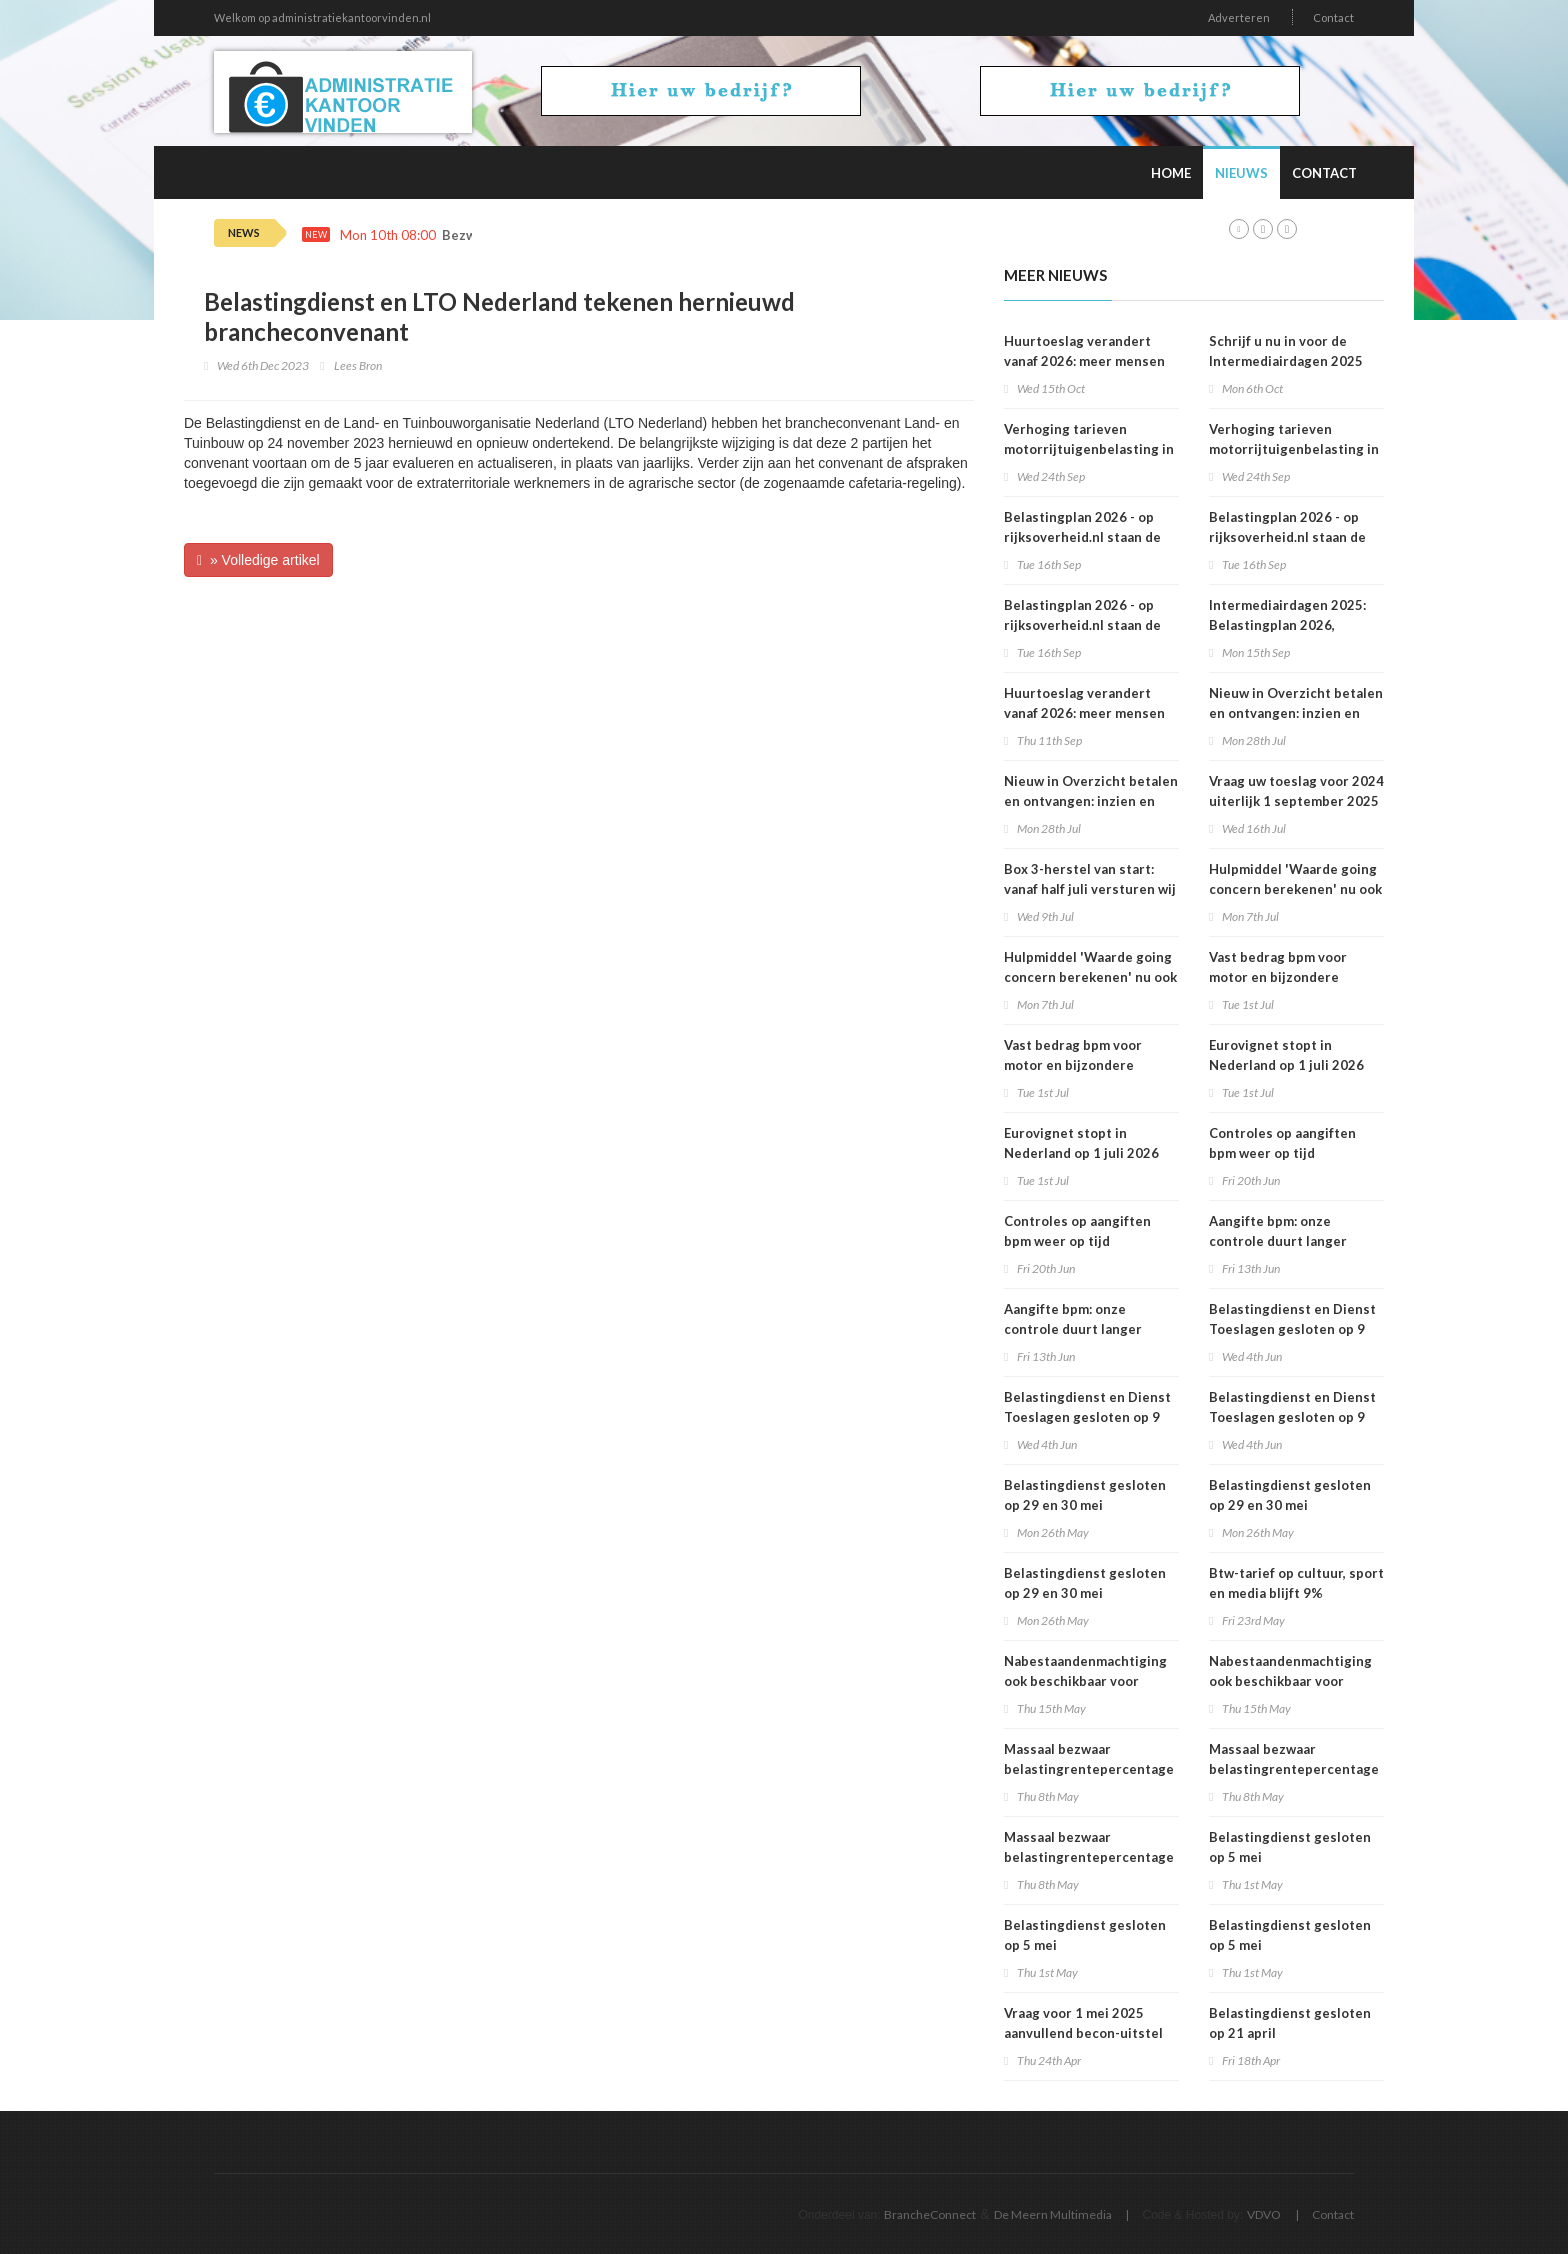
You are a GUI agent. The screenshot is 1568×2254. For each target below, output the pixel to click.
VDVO (1264, 2214)
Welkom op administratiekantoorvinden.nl (322, 17)
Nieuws (1241, 173)
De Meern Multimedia (1053, 2214)
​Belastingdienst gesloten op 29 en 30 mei (1085, 1495)
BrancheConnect (930, 2214)
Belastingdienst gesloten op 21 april (1290, 2023)
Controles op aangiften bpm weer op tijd (1077, 1231)
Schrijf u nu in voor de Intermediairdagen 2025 (1286, 351)
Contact (1333, 17)
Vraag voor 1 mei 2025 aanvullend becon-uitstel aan (1083, 2033)
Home (1171, 173)
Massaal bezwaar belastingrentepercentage (1089, 1759)
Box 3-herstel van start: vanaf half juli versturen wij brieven (1090, 889)
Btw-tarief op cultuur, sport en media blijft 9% (1296, 1583)
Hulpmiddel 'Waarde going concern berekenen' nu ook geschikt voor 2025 (1090, 977)
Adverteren (1239, 17)
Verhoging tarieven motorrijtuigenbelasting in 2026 (1089, 449)
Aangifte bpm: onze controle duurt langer (1073, 1319)
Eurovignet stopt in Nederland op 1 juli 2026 (1081, 1143)
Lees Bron (358, 365)
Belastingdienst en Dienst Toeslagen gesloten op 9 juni (1087, 1417)
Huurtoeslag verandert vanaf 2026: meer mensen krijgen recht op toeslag (1084, 713)
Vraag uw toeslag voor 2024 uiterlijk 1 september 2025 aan (1296, 801)
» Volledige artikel (258, 560)
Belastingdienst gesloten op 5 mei (1085, 1935)
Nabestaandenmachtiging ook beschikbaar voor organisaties (1085, 1681)
